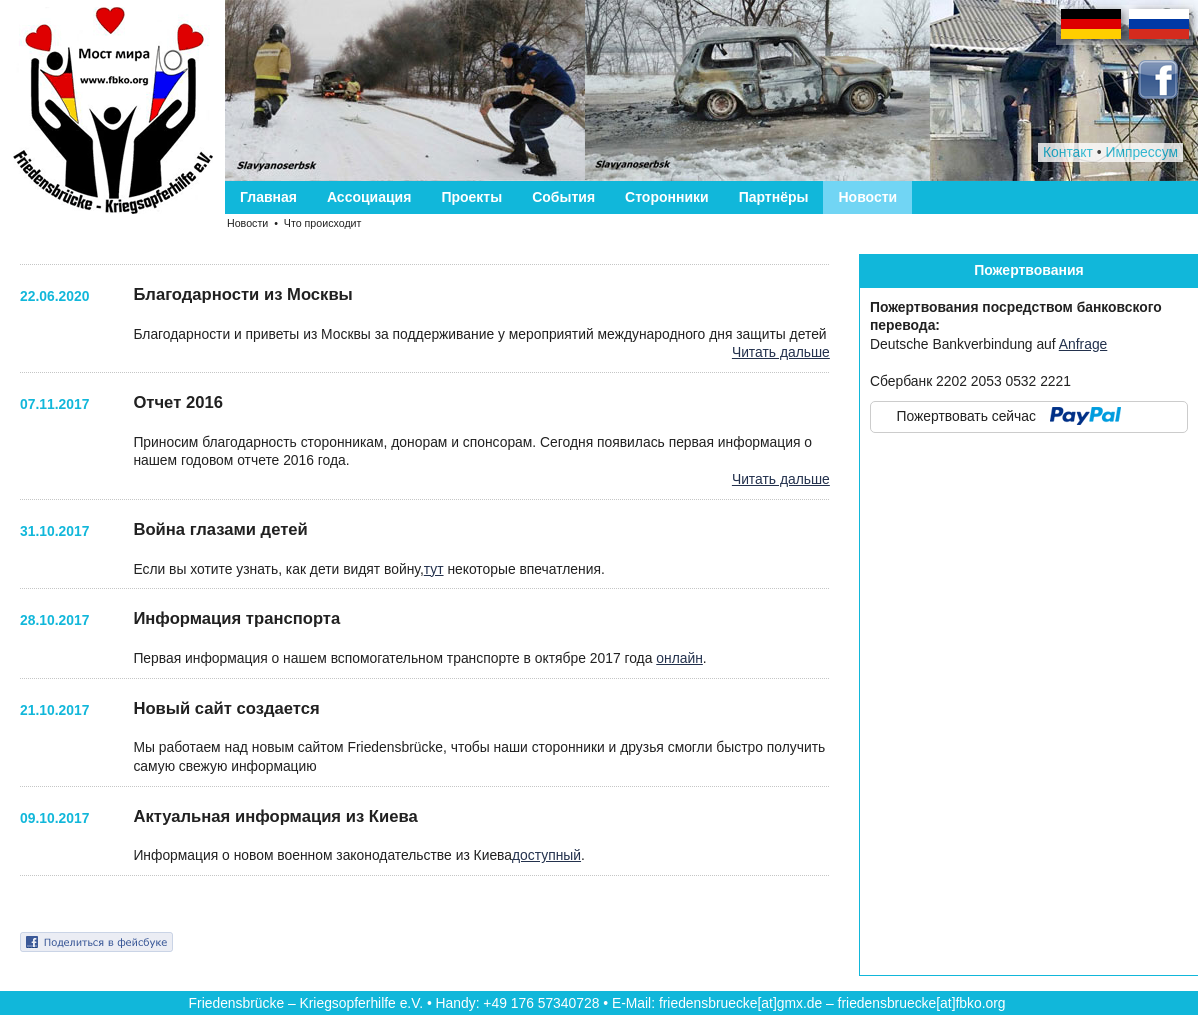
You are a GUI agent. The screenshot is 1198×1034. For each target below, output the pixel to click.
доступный (546, 855)
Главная (268, 197)
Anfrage (1083, 344)
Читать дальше (781, 352)
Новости (867, 197)
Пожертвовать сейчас (966, 416)
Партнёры (774, 197)
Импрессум (1141, 152)
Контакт (1068, 152)
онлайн (679, 658)
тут (434, 569)
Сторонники (667, 197)
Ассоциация (369, 197)
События (563, 197)
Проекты (471, 197)
